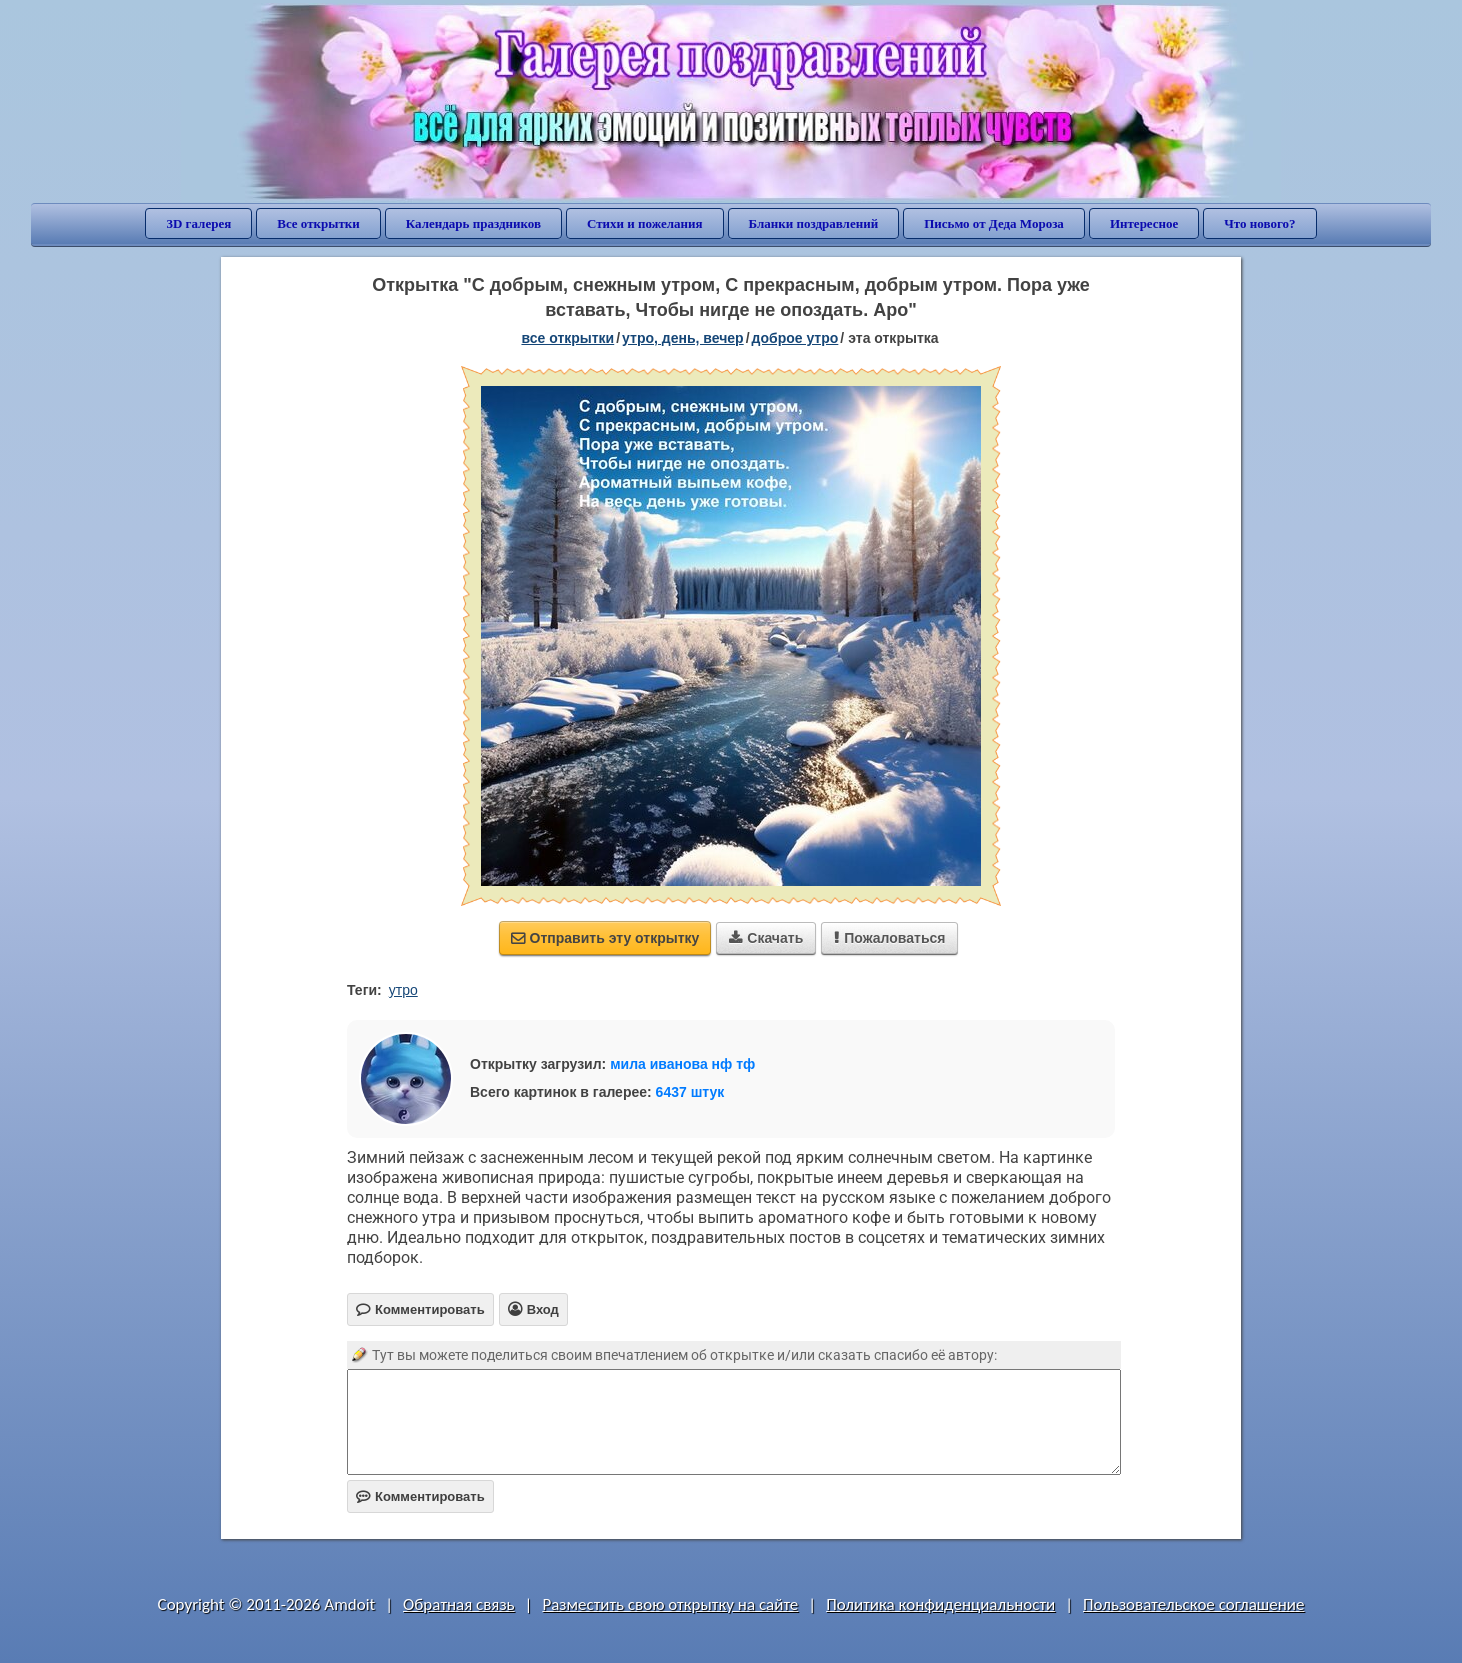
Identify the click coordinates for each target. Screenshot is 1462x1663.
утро (403, 990)
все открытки (567, 338)
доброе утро (795, 338)
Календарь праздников (473, 223)
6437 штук (690, 1092)
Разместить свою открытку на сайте (670, 1604)
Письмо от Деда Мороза (994, 223)
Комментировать (420, 1496)
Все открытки (318, 223)
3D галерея (198, 223)
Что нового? (1259, 223)
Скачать (766, 938)
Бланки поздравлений (814, 223)
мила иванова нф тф (682, 1064)
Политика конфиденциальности (940, 1604)
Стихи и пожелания (645, 223)
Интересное (1144, 223)
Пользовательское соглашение (1193, 1604)
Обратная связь (459, 1604)
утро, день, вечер (683, 338)
